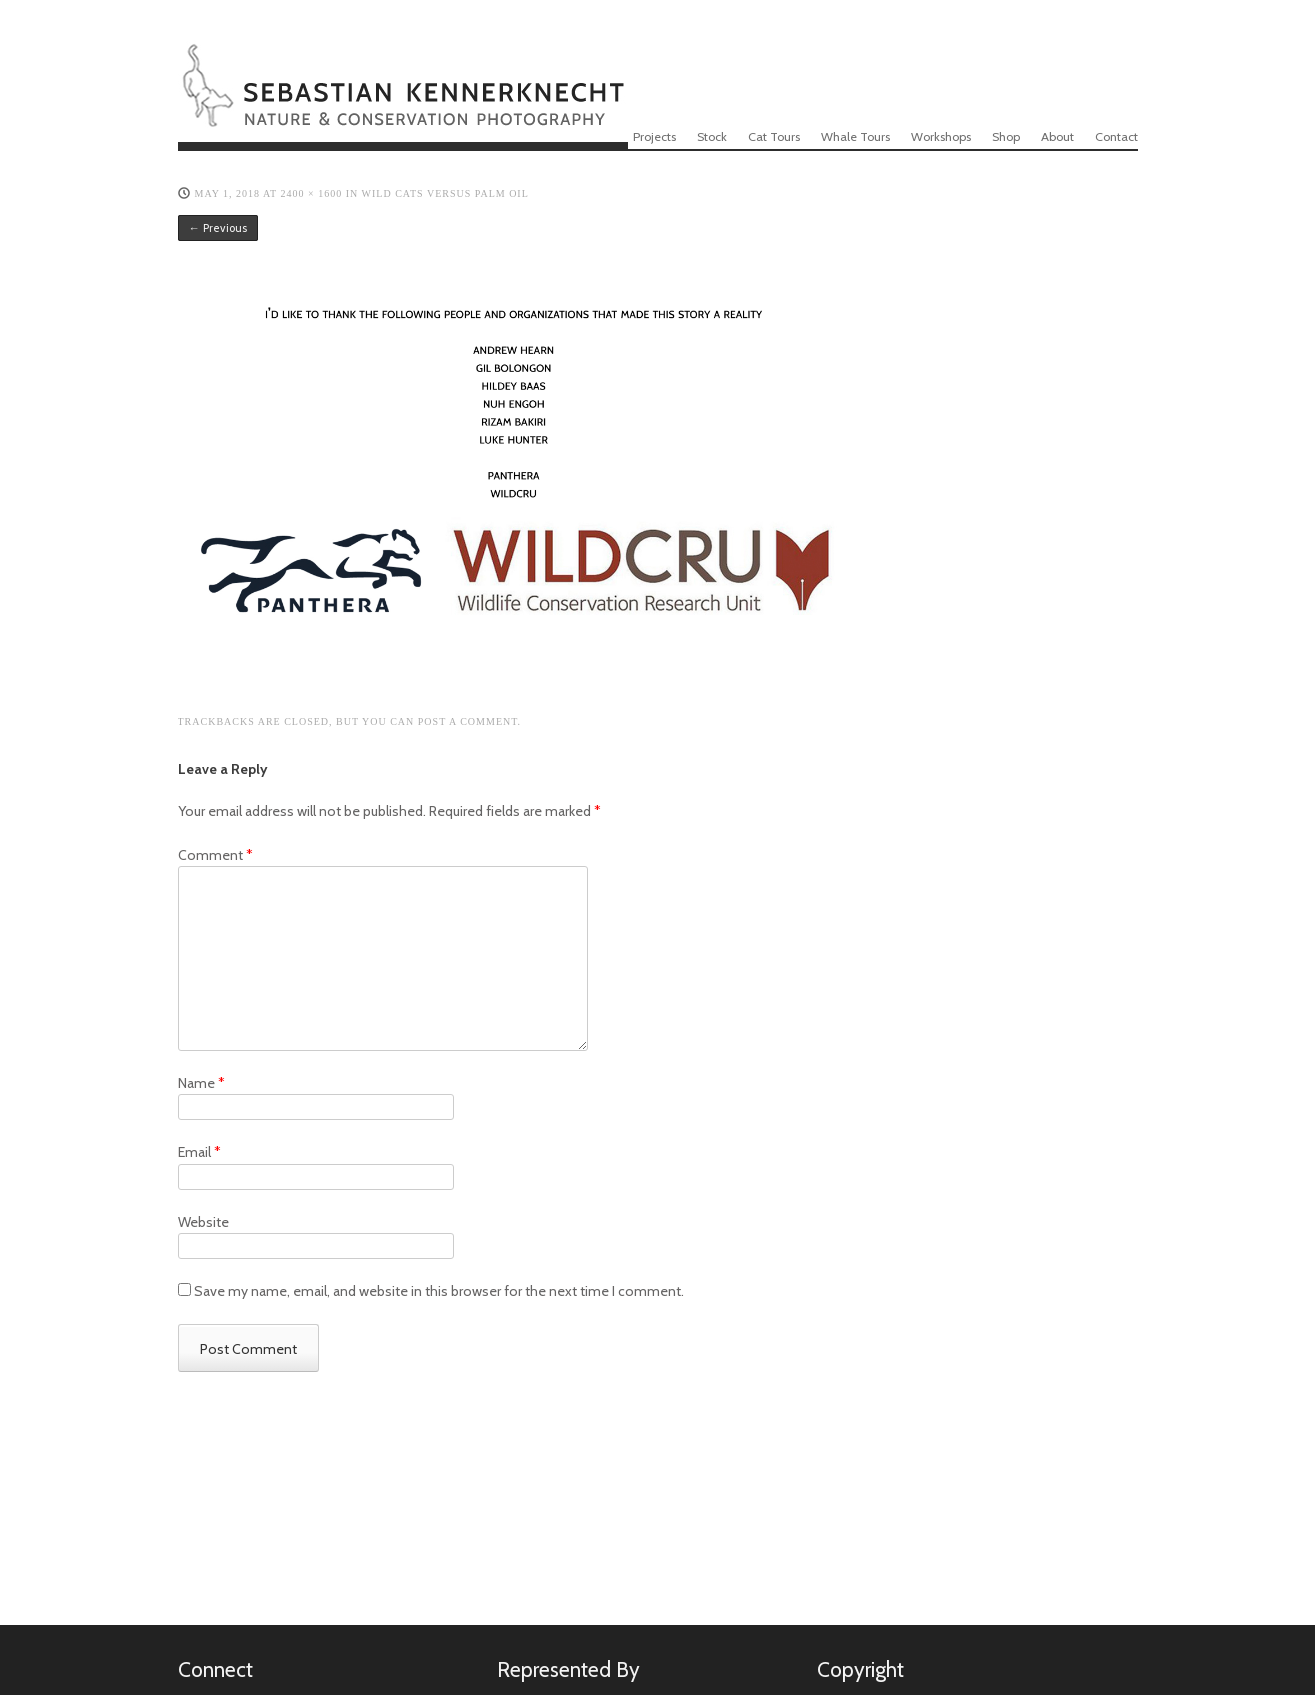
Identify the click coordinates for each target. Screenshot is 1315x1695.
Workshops (941, 136)
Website (203, 1222)
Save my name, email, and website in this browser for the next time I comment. (439, 1291)
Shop (1006, 136)
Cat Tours (774, 136)
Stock (712, 136)
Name (201, 1083)
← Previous (218, 228)
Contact (1116, 136)
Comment (215, 855)
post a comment (468, 721)
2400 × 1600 (312, 193)
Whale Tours (855, 136)
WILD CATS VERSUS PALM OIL (445, 193)
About (1057, 136)
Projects (654, 136)
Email (199, 1152)
